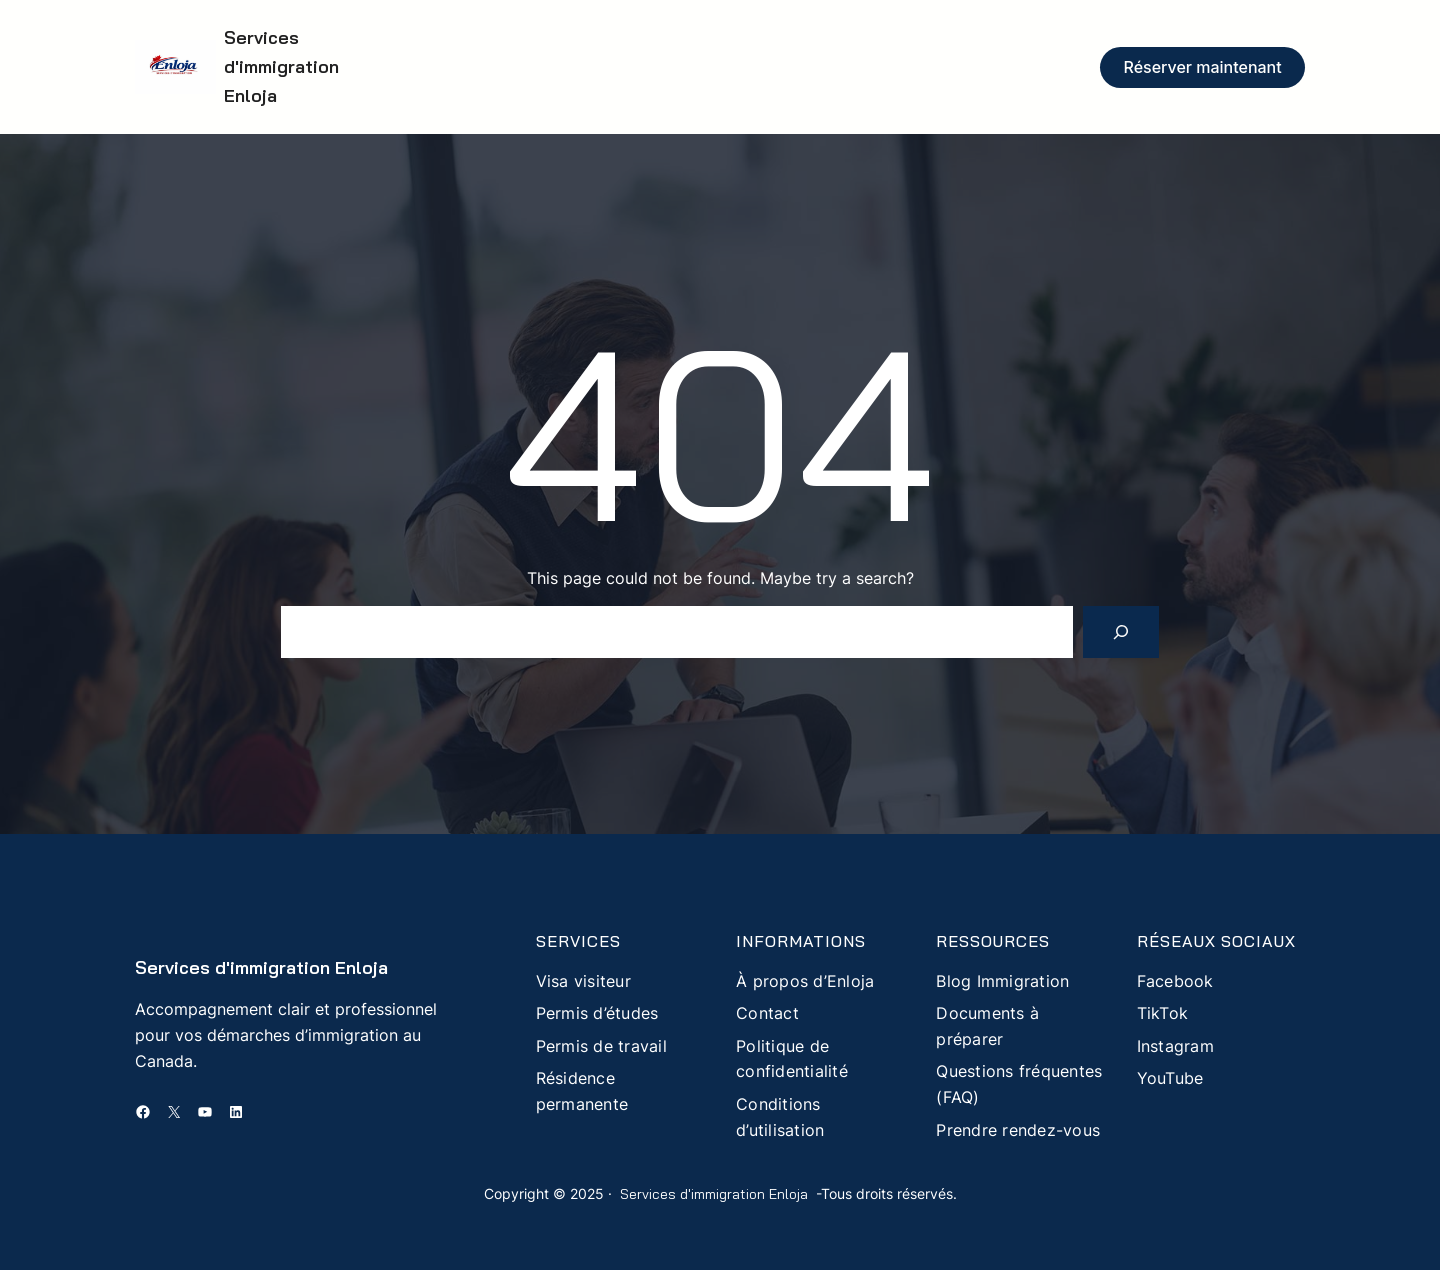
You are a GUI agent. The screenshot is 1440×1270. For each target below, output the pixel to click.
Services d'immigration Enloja (281, 66)
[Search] (1121, 632)
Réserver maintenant (1203, 67)
